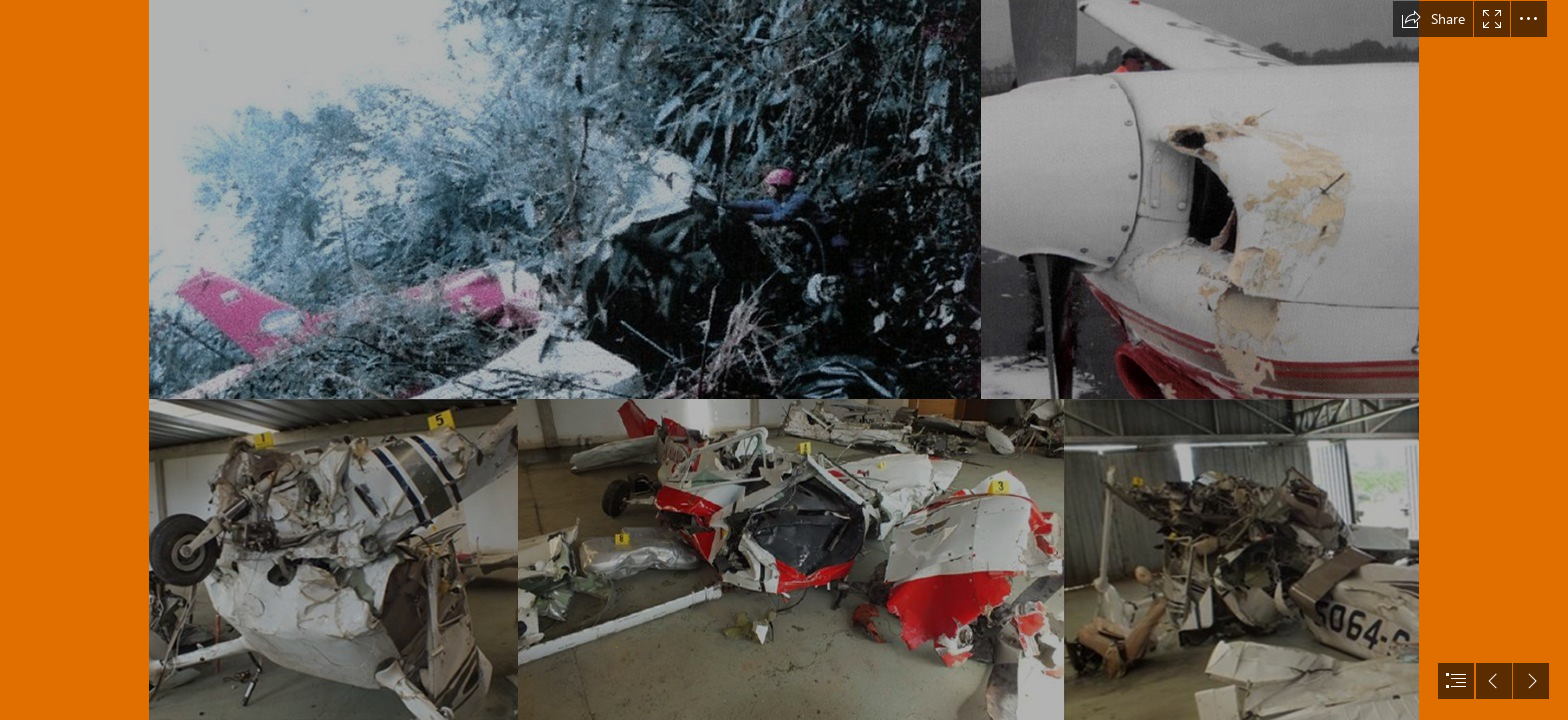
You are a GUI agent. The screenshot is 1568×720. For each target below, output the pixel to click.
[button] (1433, 19)
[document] (784, 360)
